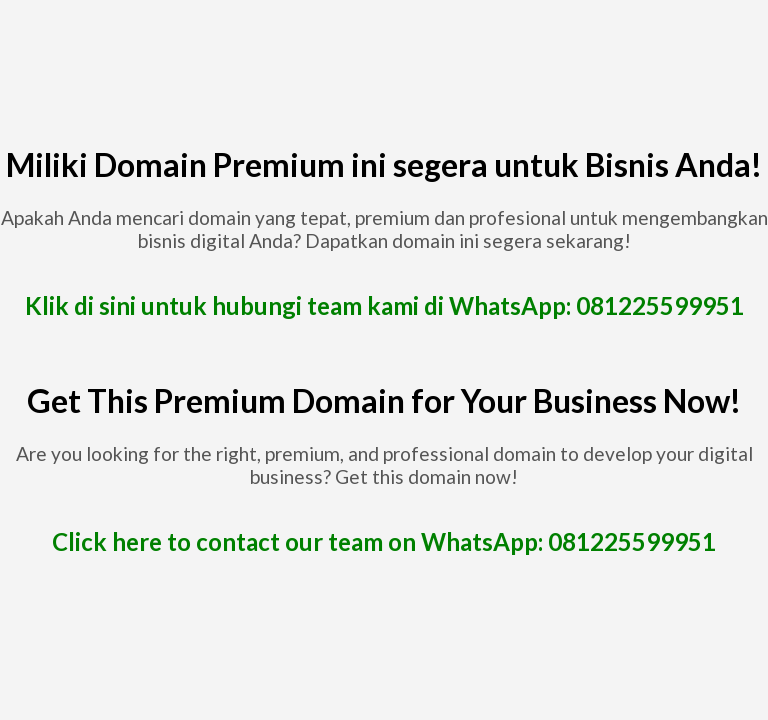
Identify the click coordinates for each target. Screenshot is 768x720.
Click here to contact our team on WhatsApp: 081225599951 (384, 541)
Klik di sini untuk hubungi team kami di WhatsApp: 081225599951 (384, 305)
